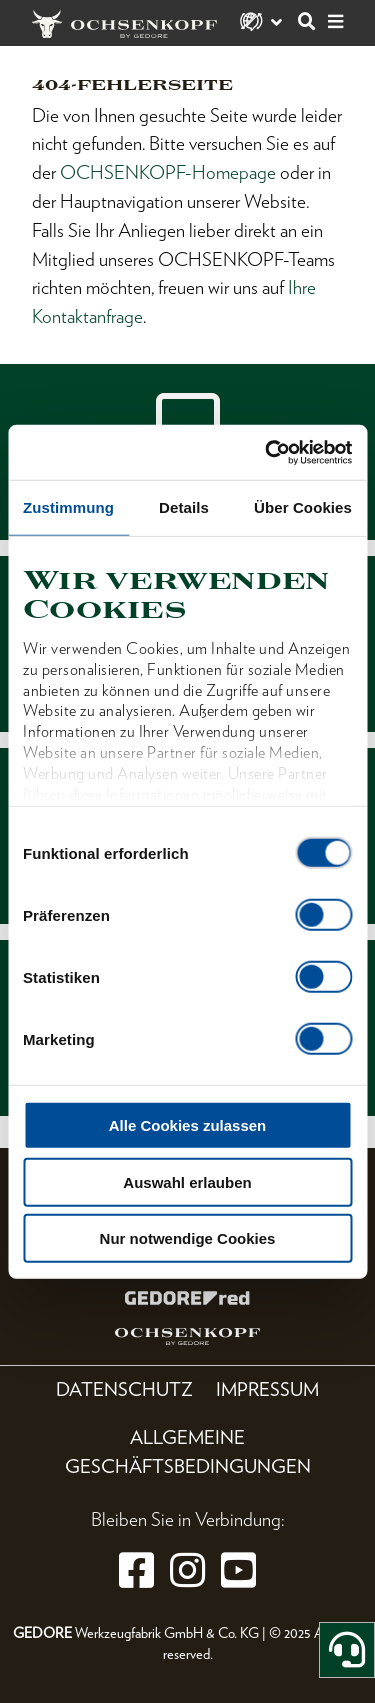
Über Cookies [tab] (303, 507)
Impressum (267, 1389)
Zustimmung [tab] (68, 507)
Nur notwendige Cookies (188, 1238)
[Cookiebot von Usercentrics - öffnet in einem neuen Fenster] (267, 452)
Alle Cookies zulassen (188, 1125)
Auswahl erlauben (187, 1181)
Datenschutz (124, 1389)
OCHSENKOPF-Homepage (168, 172)
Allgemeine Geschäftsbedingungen (188, 1452)
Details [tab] (184, 507)
